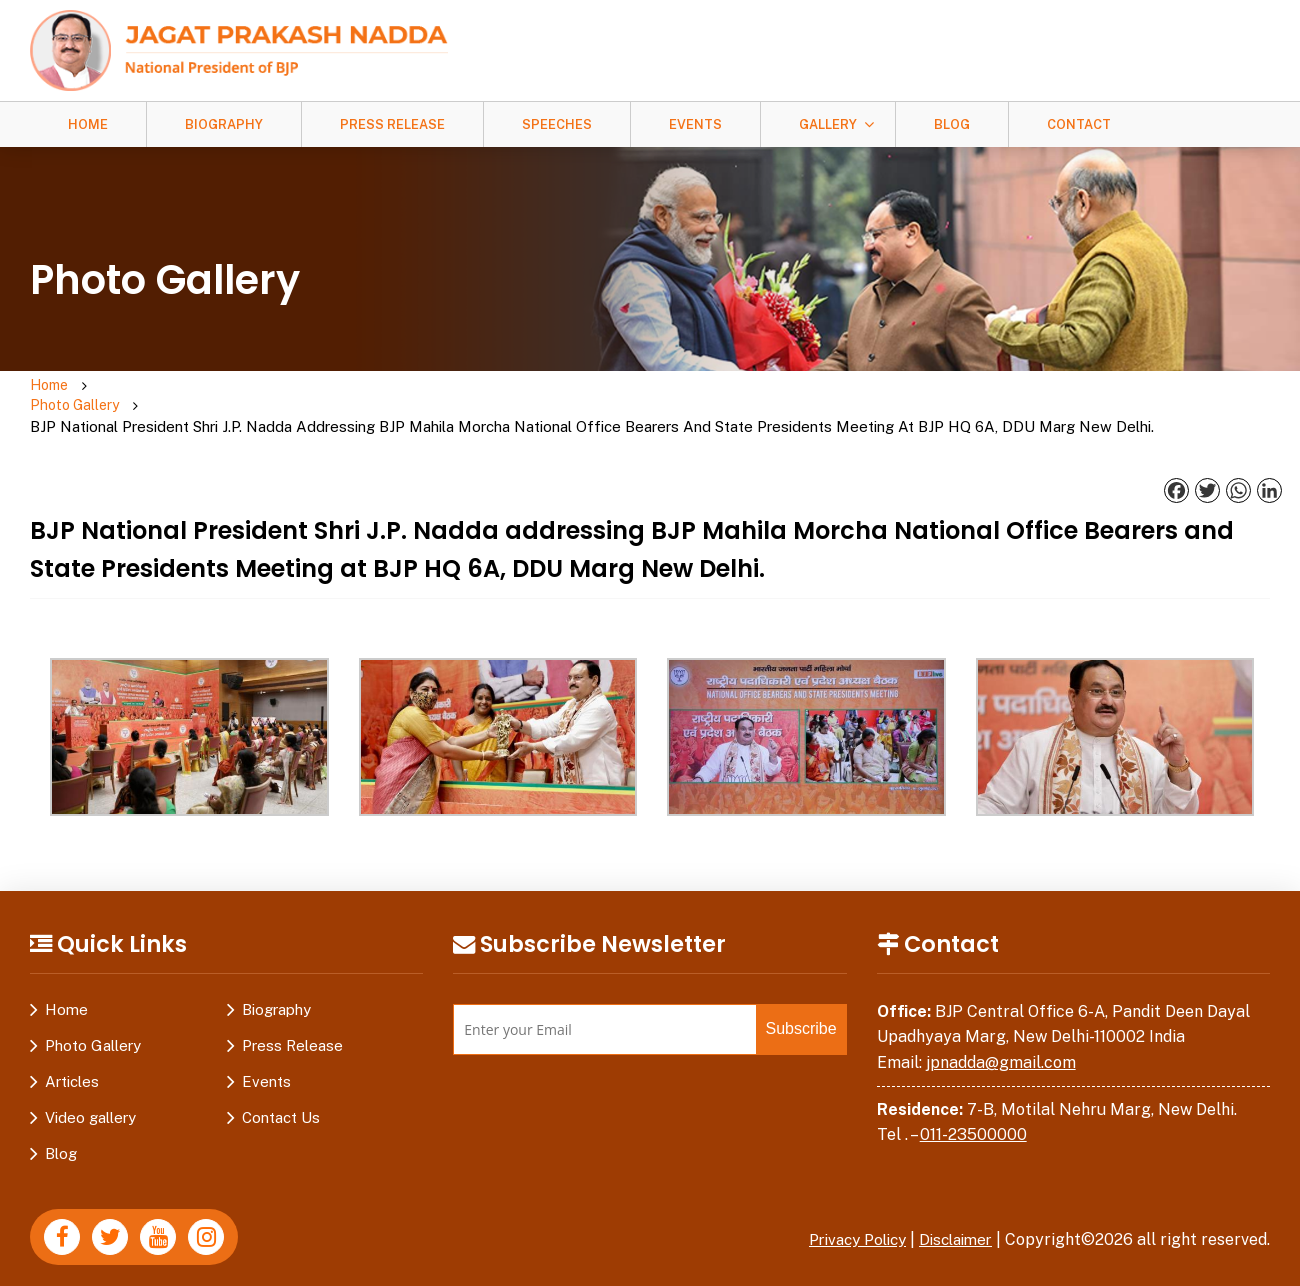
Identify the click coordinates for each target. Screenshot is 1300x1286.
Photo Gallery (128, 397)
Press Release (392, 124)
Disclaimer (952, 1221)
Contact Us (281, 1099)
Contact (1079, 124)
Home (88, 124)
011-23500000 (973, 1116)
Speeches (557, 124)
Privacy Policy (845, 1221)
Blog (952, 124)
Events (695, 124)
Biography (224, 124)
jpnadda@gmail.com (1001, 1044)
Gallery (828, 124)
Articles (72, 1063)
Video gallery (90, 1099)
